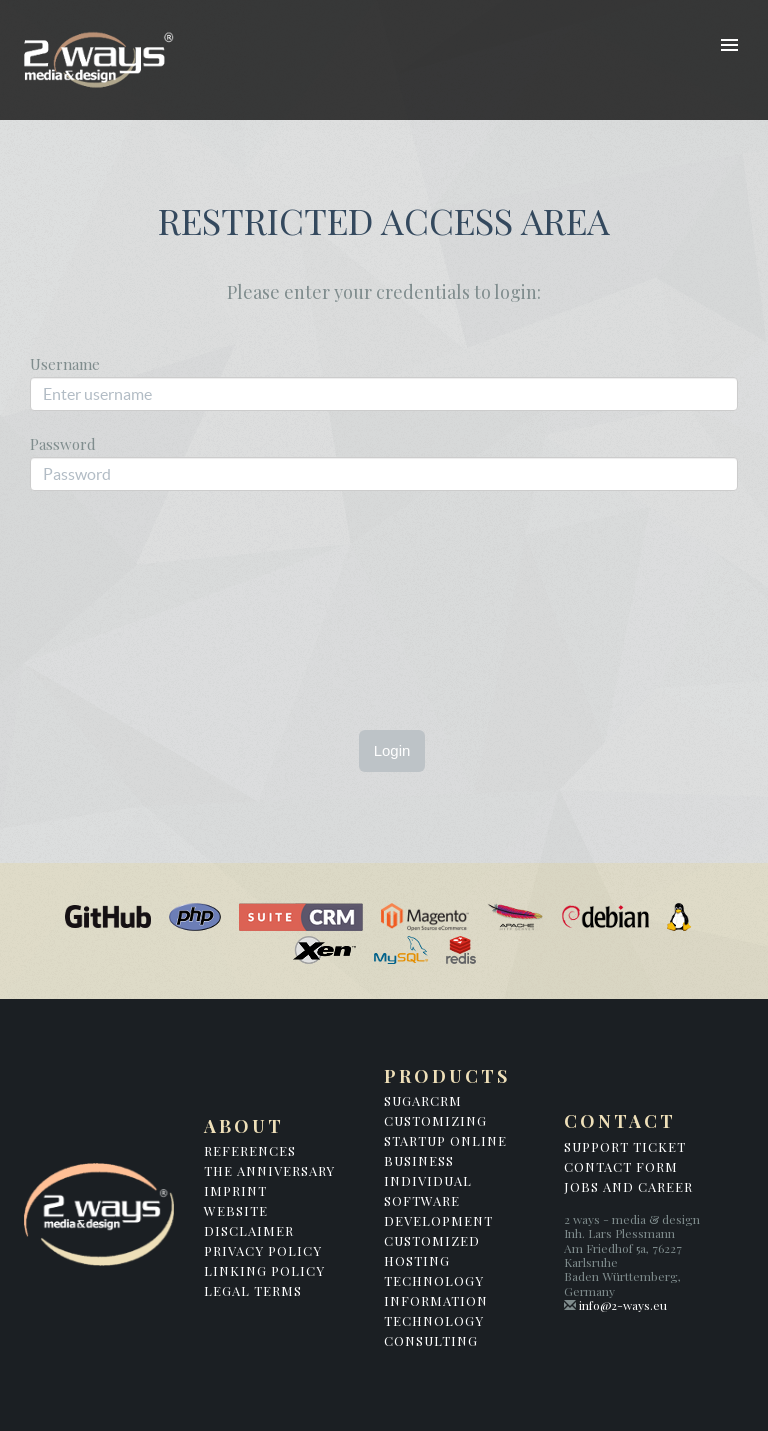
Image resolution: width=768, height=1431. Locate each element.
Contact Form (621, 1166)
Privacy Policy (263, 1250)
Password (63, 443)
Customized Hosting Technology (434, 1260)
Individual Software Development (438, 1200)
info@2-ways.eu (623, 1305)
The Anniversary (269, 1170)
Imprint (235, 1190)
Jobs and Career (628, 1186)
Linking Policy (264, 1270)
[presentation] (254, 583)
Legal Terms (253, 1290)
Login (392, 750)
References (250, 1150)
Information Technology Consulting (436, 1320)
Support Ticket (625, 1146)
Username (65, 363)
